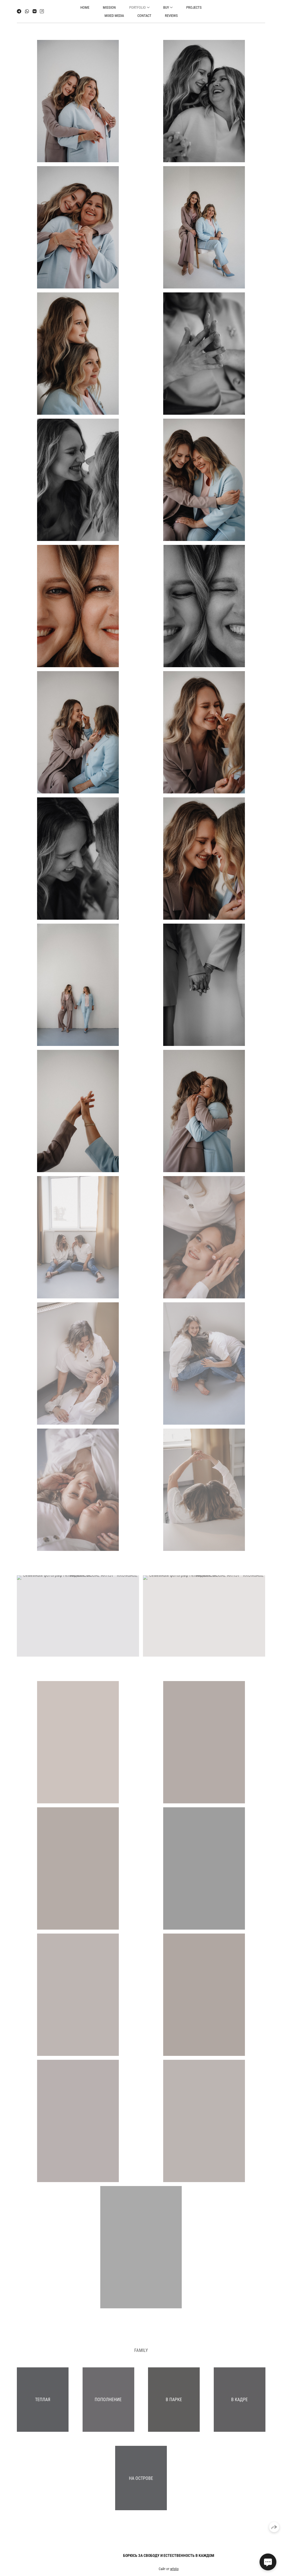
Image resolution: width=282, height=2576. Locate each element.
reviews (171, 15)
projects (194, 7)
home (84, 7)
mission (109, 7)
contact (144, 15)
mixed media (114, 15)
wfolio (174, 2572)
